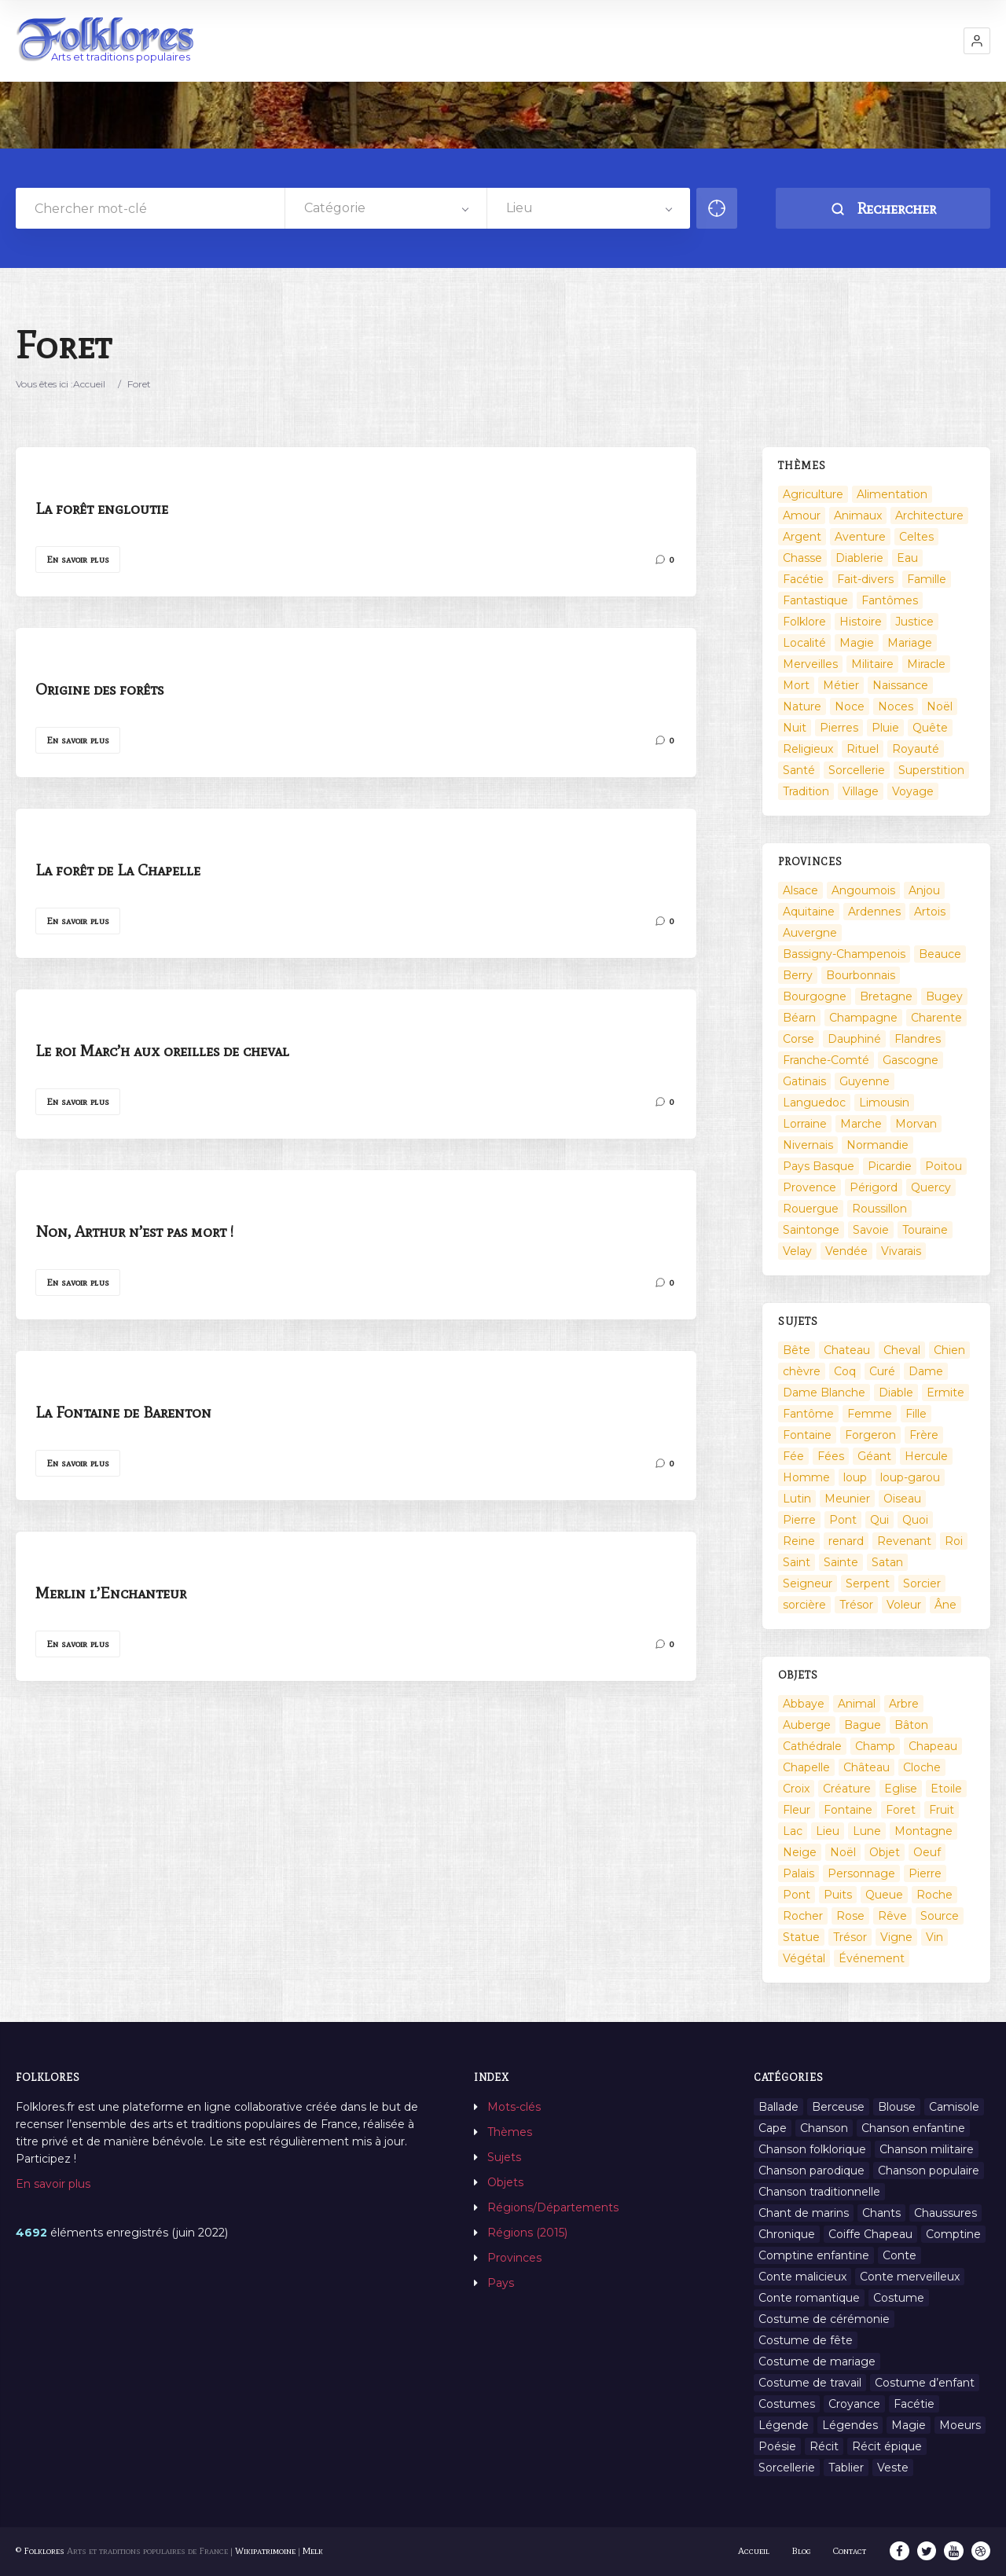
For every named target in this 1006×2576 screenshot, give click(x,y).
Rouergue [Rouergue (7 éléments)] (811, 1209)
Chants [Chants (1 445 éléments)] (881, 2213)
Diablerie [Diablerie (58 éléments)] (859, 558)
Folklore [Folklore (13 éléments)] (804, 622)
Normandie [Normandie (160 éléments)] (877, 1145)
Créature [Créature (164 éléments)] (847, 1789)
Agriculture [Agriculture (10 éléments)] (813, 494)
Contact (851, 2550)
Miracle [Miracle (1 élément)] (926, 664)
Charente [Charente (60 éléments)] (936, 1018)
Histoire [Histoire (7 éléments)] (860, 622)
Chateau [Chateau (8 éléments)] (847, 1350)
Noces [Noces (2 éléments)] (895, 706)
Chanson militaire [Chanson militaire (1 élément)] (926, 2149)
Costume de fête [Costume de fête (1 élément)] (805, 2340)
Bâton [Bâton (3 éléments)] (911, 1725)
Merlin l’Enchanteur (110, 1592)
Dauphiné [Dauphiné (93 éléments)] (854, 1039)
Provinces (514, 2258)
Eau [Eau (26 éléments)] (907, 558)
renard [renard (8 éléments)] (846, 1541)
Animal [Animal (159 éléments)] (857, 1704)
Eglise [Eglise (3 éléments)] (900, 1789)
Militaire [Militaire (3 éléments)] (872, 664)
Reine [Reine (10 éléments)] (799, 1541)
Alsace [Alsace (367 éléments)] (800, 890)
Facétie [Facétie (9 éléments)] (914, 2404)
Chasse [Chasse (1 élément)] (802, 558)
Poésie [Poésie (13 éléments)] (777, 2446)
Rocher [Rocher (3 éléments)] (803, 1916)
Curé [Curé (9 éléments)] (882, 1371)
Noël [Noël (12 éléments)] (843, 1852)
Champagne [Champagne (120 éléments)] (863, 1018)
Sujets (504, 2157)
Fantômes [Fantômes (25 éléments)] (889, 600)
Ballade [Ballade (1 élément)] (778, 2107)
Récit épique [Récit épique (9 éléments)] (887, 2446)
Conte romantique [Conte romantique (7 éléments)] (809, 2298)
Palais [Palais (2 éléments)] (798, 1873)
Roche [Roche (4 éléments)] (934, 1895)
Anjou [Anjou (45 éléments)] (924, 890)
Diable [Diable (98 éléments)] (896, 1392)
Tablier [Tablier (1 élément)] (846, 2467)
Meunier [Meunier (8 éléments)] (847, 1499)
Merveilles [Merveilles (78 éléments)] (810, 664)
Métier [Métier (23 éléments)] (841, 685)
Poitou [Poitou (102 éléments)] (943, 1166)
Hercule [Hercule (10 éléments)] (926, 1456)
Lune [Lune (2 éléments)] (867, 1831)
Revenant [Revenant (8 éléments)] (904, 1541)
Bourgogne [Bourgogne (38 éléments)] (814, 996)
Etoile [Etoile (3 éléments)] (946, 1789)
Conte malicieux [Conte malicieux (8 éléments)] (802, 2277)
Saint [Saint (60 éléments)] (796, 1562)
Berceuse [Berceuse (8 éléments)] (838, 2107)
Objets (505, 2182)
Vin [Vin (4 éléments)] (934, 1937)
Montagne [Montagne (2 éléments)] (923, 1831)
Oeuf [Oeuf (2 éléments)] (927, 1852)
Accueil (89, 384)
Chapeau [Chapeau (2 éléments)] (933, 1746)
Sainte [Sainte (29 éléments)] (841, 1562)
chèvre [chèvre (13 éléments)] (802, 1371)
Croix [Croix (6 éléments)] (796, 1789)
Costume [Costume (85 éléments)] (898, 2298)
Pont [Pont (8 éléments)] (796, 1895)
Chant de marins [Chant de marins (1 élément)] (803, 2213)
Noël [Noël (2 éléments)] (940, 706)
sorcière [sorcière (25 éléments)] (804, 1605)
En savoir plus (77, 559)
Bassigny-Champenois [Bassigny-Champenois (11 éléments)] (844, 954)
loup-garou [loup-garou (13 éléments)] (910, 1477)
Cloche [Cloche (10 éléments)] (922, 1767)
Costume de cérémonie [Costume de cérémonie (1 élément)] (824, 2319)
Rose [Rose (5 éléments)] (850, 1916)
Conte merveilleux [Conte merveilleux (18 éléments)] (910, 2277)
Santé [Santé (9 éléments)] (799, 770)
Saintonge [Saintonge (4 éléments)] (811, 1230)
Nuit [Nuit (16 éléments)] (794, 728)
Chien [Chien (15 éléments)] (949, 1350)
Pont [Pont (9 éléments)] (843, 1520)
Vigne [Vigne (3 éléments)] (896, 1937)
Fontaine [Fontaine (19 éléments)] (848, 1810)
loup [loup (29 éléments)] (855, 1477)
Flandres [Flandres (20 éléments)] (917, 1039)
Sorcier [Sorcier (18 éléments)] (922, 1583)
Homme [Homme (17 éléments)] (806, 1477)
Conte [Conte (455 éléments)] (899, 2255)
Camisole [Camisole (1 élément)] (954, 2107)
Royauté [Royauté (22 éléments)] (915, 749)
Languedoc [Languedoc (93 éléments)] (814, 1102)
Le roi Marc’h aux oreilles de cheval (162, 1050)
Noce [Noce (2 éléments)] (850, 706)
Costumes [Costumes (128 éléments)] (786, 2404)
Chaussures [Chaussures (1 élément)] (945, 2213)
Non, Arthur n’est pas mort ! (134, 1231)
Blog (803, 2550)
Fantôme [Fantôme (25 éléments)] (808, 1414)
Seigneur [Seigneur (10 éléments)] (807, 1583)
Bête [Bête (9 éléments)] (796, 1350)
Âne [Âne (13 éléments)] (945, 1605)
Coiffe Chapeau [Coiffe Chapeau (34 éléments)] (870, 2234)
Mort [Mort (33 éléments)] (796, 685)
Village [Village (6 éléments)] (861, 791)
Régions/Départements (553, 2207)
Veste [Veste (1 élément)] (893, 2467)
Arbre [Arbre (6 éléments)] (904, 1704)
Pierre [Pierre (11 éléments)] (925, 1873)
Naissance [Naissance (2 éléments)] (900, 685)
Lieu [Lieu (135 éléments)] (827, 1831)
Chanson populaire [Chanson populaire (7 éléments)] (928, 2170)
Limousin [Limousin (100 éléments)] (884, 1102)
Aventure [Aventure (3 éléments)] (860, 537)
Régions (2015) (527, 2233)
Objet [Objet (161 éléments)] (884, 1852)
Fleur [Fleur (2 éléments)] (796, 1810)
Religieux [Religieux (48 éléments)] (808, 749)
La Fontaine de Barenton (123, 1412)
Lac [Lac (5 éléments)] (792, 1831)
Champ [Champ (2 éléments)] (875, 1746)
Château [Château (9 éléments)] (866, 1767)
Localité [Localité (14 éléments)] (804, 643)
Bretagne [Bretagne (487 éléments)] (886, 996)
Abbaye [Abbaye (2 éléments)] (803, 1704)
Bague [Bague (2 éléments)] (862, 1725)
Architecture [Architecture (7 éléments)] (929, 515)
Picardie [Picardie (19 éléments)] (890, 1166)
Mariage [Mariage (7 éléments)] (909, 643)
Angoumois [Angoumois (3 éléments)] (863, 890)
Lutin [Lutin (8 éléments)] (797, 1499)
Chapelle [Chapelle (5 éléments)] (806, 1767)
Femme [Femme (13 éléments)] (869, 1414)
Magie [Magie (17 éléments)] (856, 643)
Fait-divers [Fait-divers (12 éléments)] (865, 579)
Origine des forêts (99, 689)
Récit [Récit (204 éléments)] (824, 2446)
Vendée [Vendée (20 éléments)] (846, 1251)
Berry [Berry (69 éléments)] (798, 975)
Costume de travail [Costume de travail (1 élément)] (809, 2383)
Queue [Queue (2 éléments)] (884, 1895)
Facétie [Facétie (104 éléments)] (803, 579)
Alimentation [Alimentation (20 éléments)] (892, 494)
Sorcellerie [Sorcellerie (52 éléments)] (856, 770)
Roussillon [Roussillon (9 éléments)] (879, 1209)
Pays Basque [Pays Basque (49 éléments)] (818, 1166)
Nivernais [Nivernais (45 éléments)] (808, 1145)
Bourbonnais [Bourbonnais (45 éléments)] (860, 975)
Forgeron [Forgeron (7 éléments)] (870, 1435)
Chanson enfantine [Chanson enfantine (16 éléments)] (913, 2128)
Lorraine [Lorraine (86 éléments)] (805, 1124)
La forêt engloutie (101, 508)
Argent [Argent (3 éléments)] (802, 537)
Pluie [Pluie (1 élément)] (885, 728)
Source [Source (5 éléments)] (939, 1916)
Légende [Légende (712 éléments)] (783, 2425)
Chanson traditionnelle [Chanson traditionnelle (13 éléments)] (819, 2192)
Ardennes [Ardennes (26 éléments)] (874, 912)
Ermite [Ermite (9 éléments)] (945, 1392)
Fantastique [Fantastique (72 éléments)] (815, 600)
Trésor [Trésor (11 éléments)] (856, 1605)
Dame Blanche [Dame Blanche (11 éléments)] (824, 1392)
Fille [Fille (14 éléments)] (916, 1414)
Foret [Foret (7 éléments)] (901, 1810)
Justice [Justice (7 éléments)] (914, 622)
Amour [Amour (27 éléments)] (802, 515)
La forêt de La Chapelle (117, 870)
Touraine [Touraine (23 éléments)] (925, 1230)
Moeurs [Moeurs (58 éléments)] (960, 2425)
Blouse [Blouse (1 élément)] (897, 2107)
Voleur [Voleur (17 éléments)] (904, 1605)
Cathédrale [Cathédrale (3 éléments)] (812, 1746)
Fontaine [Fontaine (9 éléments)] (807, 1435)
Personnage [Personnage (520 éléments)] (861, 1873)
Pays (500, 2283)
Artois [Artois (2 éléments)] (929, 912)
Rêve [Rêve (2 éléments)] (892, 1916)
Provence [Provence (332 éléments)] (809, 1187)
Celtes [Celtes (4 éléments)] (916, 537)
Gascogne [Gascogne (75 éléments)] (910, 1060)
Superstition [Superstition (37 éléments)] (931, 770)
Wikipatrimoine (265, 2550)
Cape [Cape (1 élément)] (772, 2128)
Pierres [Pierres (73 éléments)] (839, 728)
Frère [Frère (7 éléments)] (923, 1435)
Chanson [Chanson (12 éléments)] (824, 2128)
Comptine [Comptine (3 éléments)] (953, 2234)
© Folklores (40, 2550)
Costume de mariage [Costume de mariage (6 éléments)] (817, 2361)
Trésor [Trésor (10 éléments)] (850, 1937)
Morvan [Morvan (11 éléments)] (916, 1124)
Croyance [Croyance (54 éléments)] (854, 2404)
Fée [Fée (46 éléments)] (793, 1456)
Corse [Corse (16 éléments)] (798, 1039)
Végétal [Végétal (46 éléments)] (804, 1958)
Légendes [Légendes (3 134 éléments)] (850, 2425)
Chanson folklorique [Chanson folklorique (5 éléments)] (812, 2149)
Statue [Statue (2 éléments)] (801, 1937)
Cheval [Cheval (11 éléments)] (901, 1350)
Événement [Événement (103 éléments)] (872, 1958)
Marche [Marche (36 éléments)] (861, 1124)
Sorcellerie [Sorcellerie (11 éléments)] (786, 2467)
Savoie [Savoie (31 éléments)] (871, 1230)
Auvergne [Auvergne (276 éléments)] (810, 933)
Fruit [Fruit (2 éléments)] (941, 1810)
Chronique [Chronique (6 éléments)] (786, 2234)
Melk (313, 2550)
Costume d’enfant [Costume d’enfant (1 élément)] (925, 2383)
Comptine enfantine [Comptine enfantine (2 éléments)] (813, 2255)
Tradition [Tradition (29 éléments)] (806, 791)
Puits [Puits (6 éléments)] (838, 1895)
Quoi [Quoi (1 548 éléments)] (915, 1520)
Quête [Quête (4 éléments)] (930, 728)
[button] (977, 41)
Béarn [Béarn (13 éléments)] (799, 1018)
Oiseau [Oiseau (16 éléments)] (902, 1499)
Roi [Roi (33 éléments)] (954, 1541)
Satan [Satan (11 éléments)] (887, 1562)
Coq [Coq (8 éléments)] (845, 1371)
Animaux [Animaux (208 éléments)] (858, 515)
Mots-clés (514, 2107)
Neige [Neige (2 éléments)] (800, 1852)
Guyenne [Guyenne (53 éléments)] (864, 1081)
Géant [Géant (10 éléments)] (874, 1456)
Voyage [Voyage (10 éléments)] (913, 791)
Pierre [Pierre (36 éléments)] (799, 1520)
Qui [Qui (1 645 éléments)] (879, 1520)
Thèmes (509, 2132)
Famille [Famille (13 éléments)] (926, 579)
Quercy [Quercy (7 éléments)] (931, 1187)
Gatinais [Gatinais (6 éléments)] (804, 1081)
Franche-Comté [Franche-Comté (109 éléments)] (826, 1060)
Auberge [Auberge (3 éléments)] (807, 1725)
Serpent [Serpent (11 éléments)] (868, 1583)
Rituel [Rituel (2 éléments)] (862, 749)
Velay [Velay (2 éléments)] (797, 1251)
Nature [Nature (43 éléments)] (802, 706)
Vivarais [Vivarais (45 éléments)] (901, 1251)
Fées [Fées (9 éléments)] (830, 1456)
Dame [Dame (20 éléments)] (926, 1371)
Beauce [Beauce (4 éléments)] (940, 954)
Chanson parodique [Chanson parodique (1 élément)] (811, 2170)
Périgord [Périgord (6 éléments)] (874, 1187)
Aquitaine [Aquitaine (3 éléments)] (809, 912)
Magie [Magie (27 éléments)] (908, 2425)
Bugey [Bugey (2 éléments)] (944, 996)
